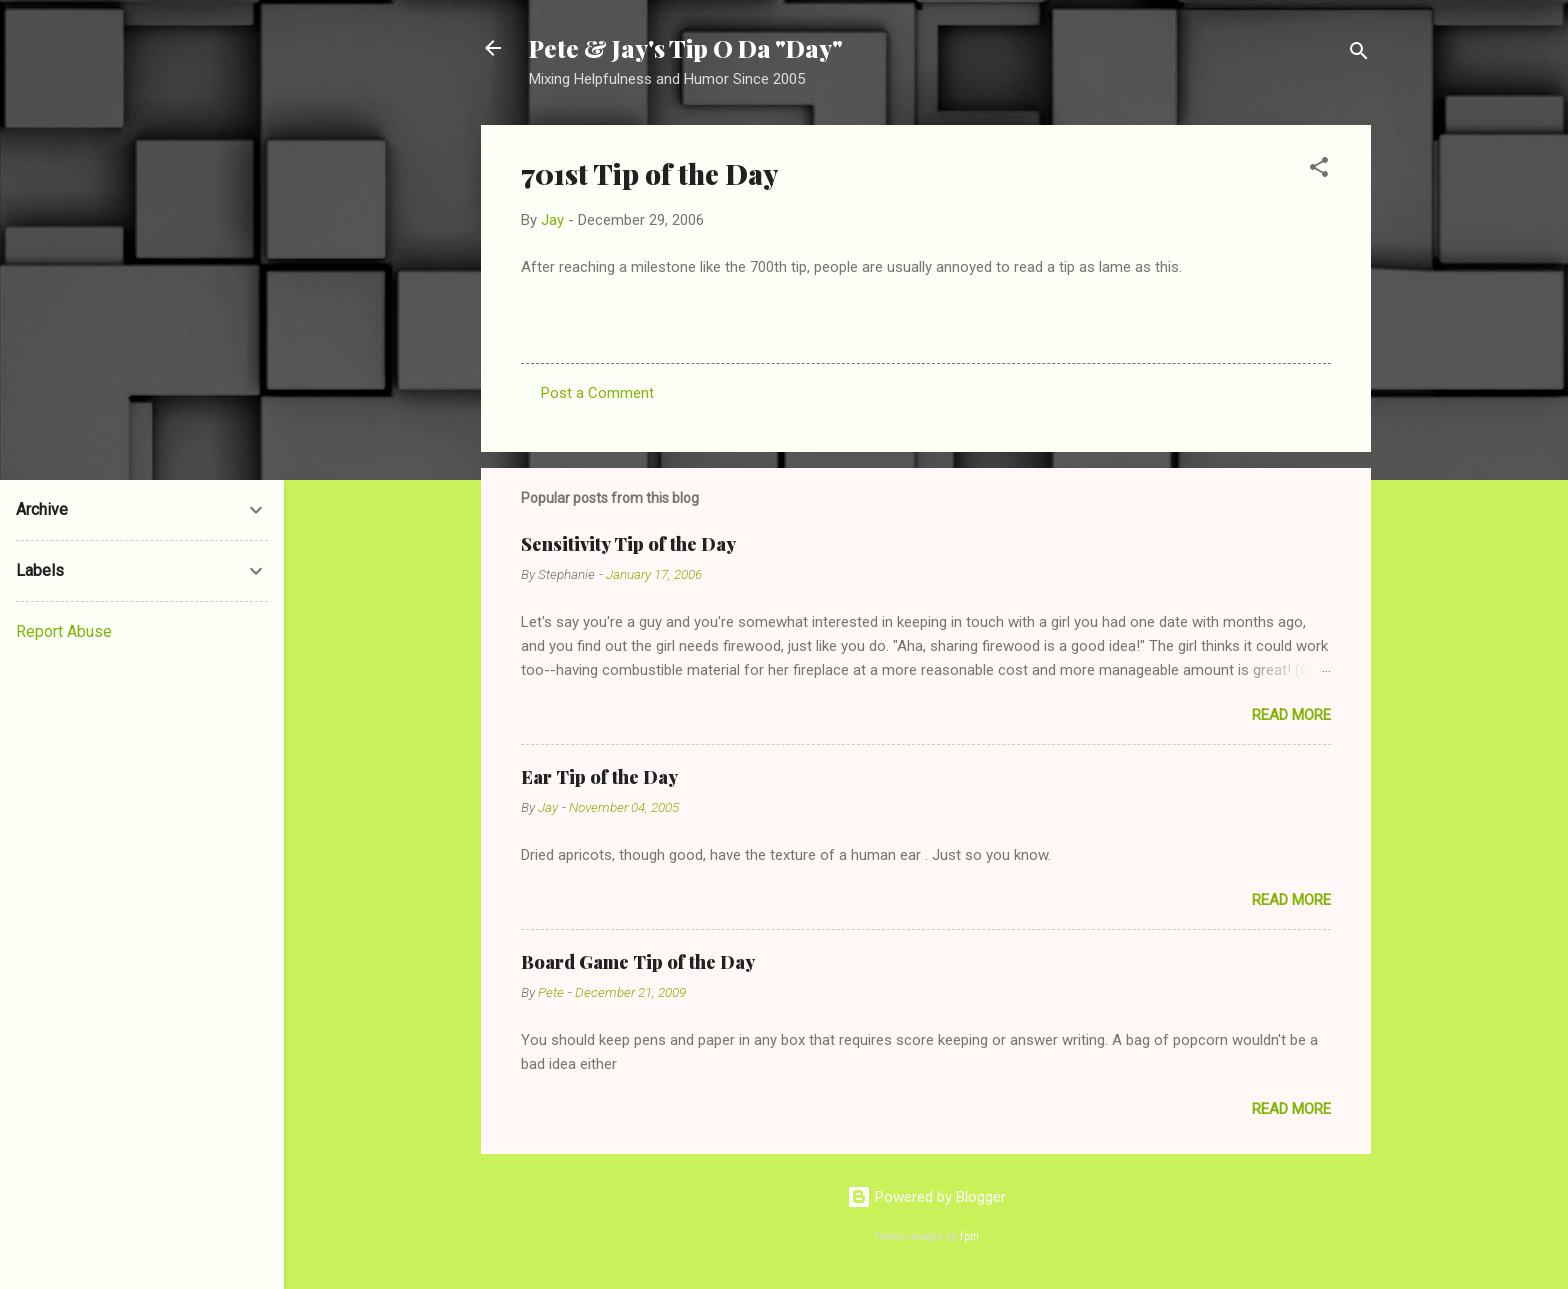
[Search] (1359, 54)
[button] (1319, 170)
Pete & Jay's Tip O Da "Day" (686, 48)
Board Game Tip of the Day (638, 962)
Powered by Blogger (926, 1197)
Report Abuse (64, 631)
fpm (969, 1236)
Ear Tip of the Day (599, 777)
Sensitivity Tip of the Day (628, 544)
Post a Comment (597, 393)
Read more (1291, 715)
